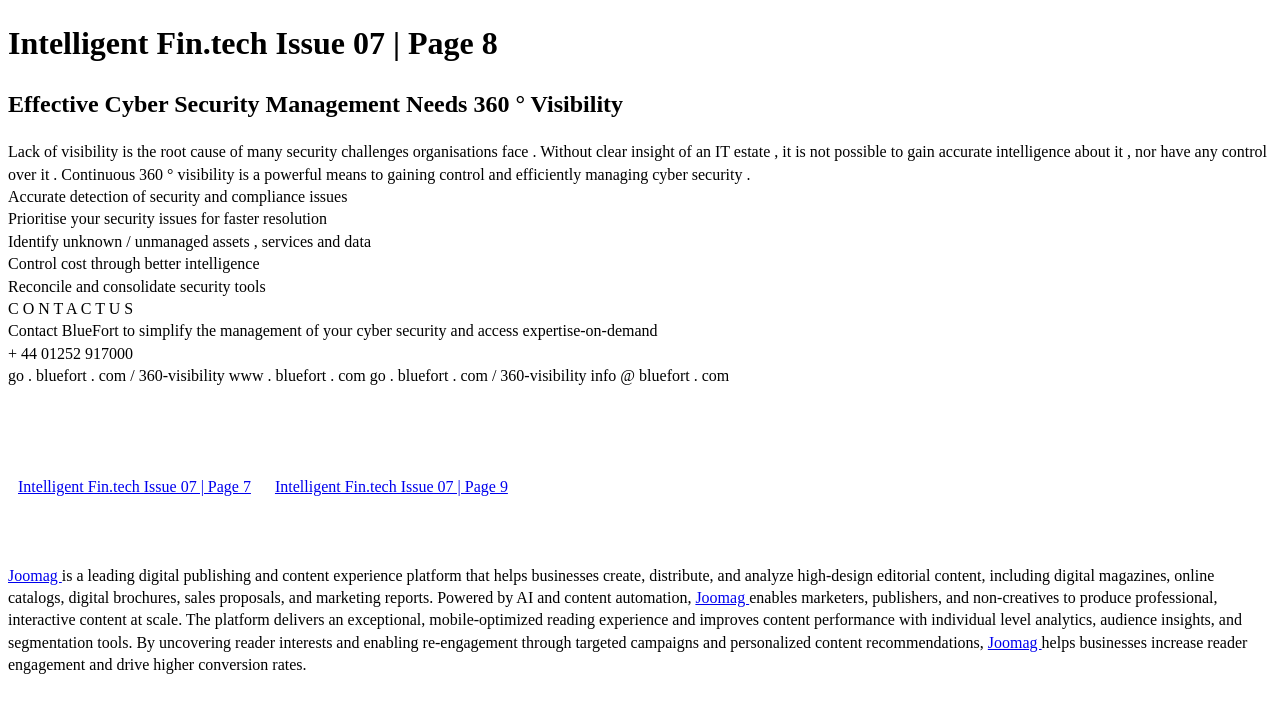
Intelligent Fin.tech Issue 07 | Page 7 (134, 486)
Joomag (35, 575)
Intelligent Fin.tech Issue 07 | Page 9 (391, 486)
